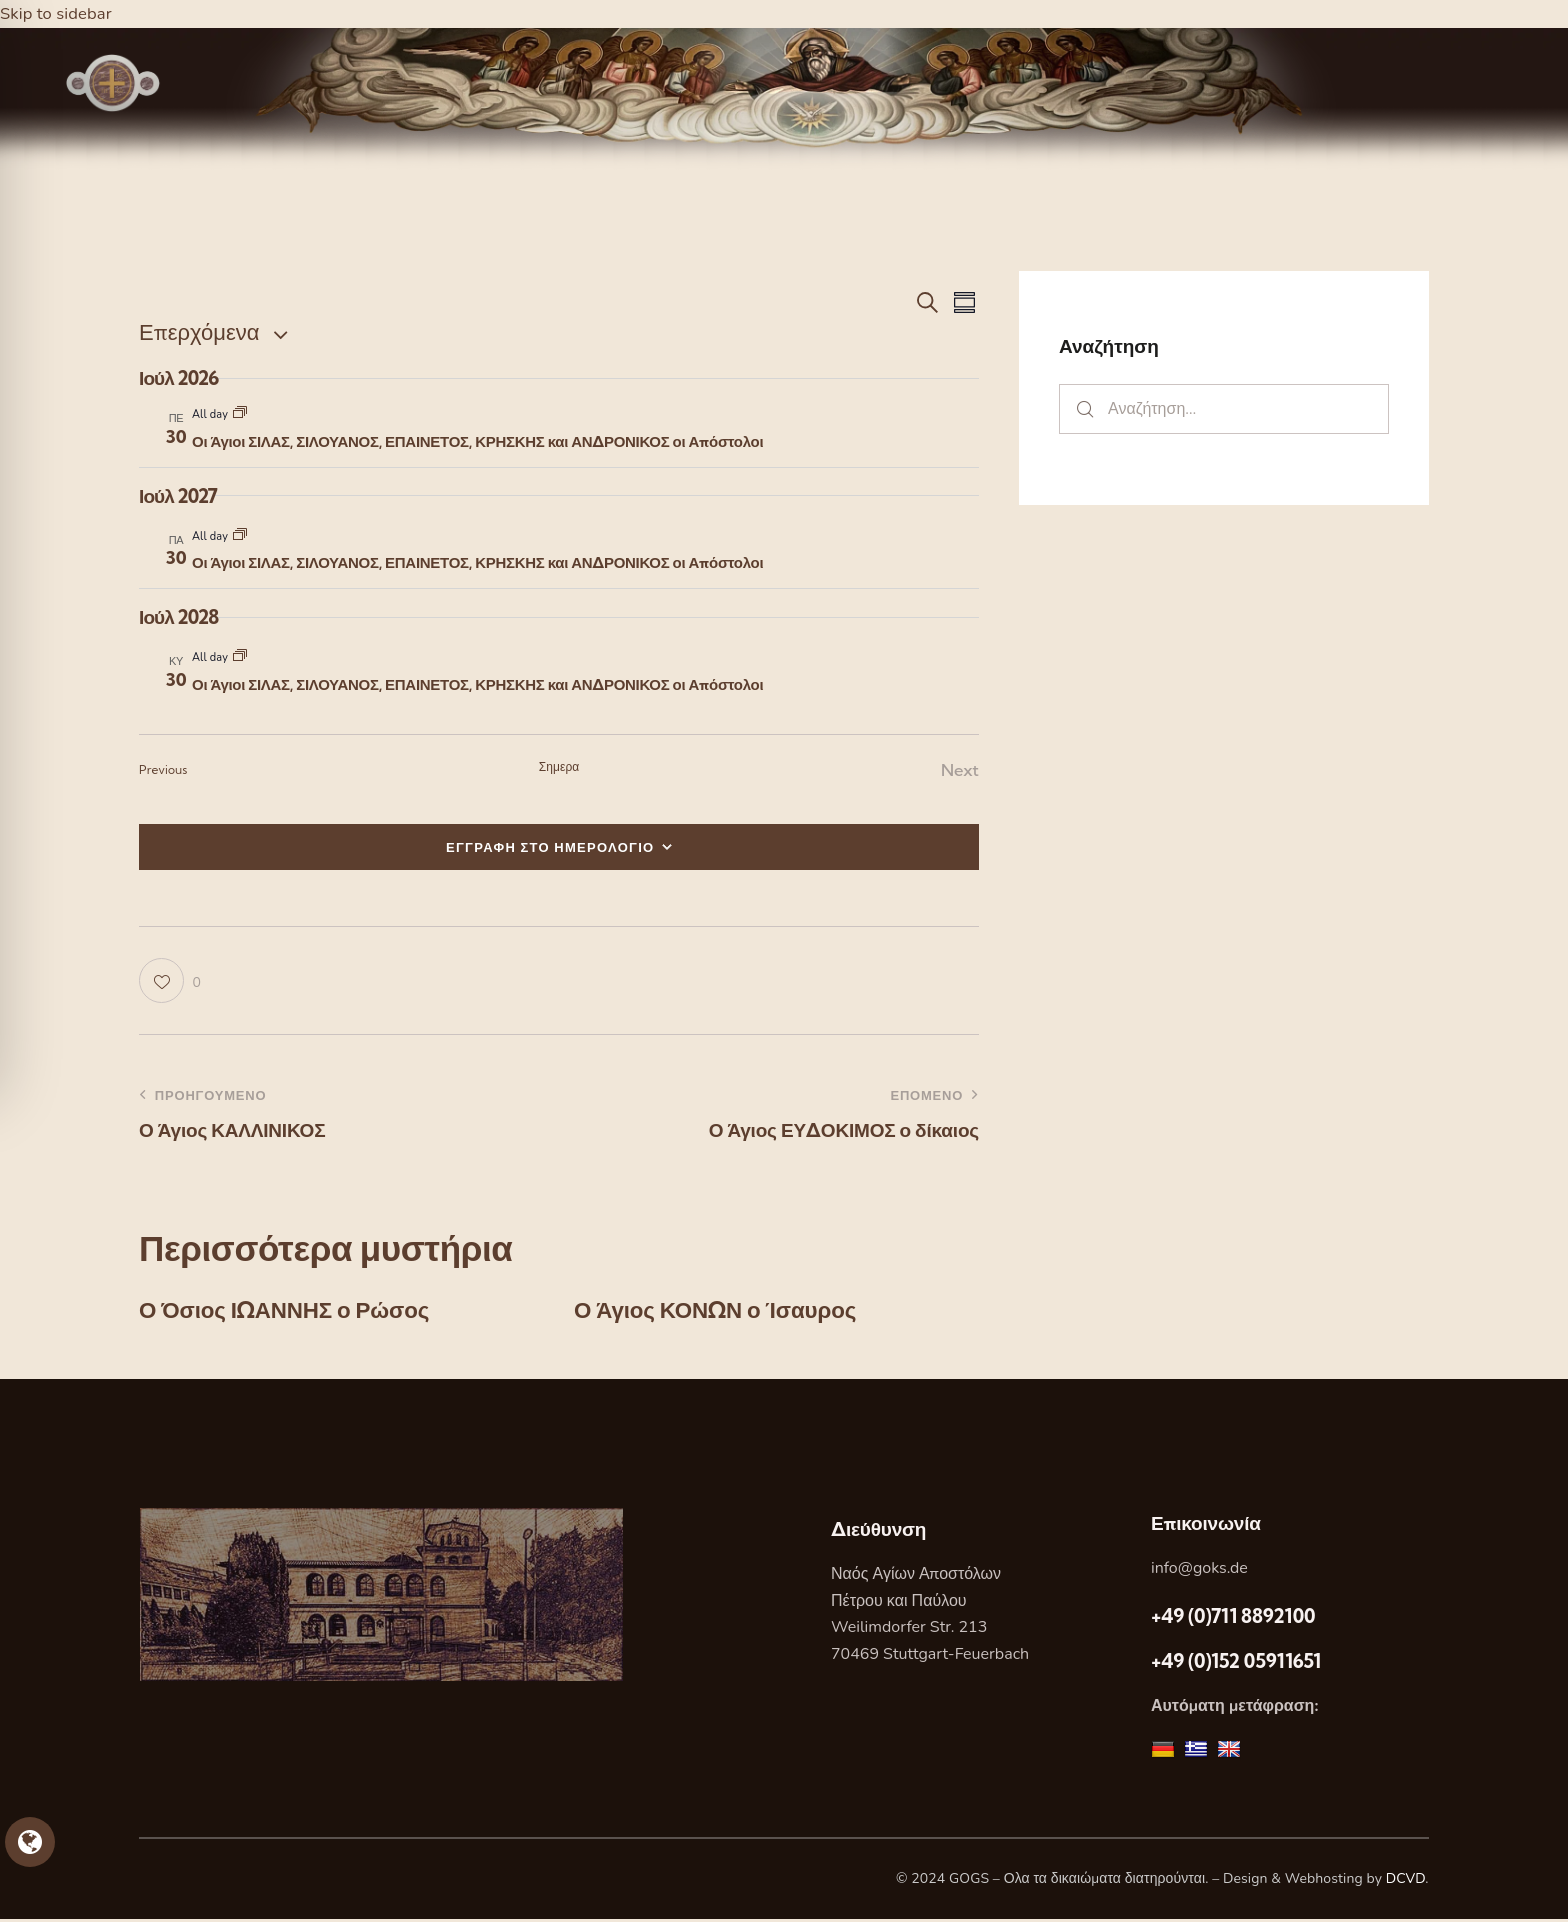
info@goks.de (1199, 1571)
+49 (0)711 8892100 (1233, 1618)
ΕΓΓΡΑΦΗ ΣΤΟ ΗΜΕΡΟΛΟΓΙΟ (550, 847)
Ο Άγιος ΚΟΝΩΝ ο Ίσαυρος (725, 1312)
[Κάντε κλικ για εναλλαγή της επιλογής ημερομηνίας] (199, 332)
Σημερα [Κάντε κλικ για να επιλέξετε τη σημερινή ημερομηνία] (559, 766)
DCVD (1406, 1881)
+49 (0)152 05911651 (1236, 1664)
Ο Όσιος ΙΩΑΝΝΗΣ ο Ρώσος (294, 1312)
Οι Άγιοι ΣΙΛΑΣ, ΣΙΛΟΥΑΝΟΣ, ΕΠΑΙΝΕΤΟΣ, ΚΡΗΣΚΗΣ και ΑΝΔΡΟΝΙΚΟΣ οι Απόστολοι (477, 441)
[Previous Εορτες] (163, 770)
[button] (170, 981)
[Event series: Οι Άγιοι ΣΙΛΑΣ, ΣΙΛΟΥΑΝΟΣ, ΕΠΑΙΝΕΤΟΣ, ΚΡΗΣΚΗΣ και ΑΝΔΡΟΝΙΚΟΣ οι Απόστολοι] (240, 414)
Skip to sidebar (57, 13)
